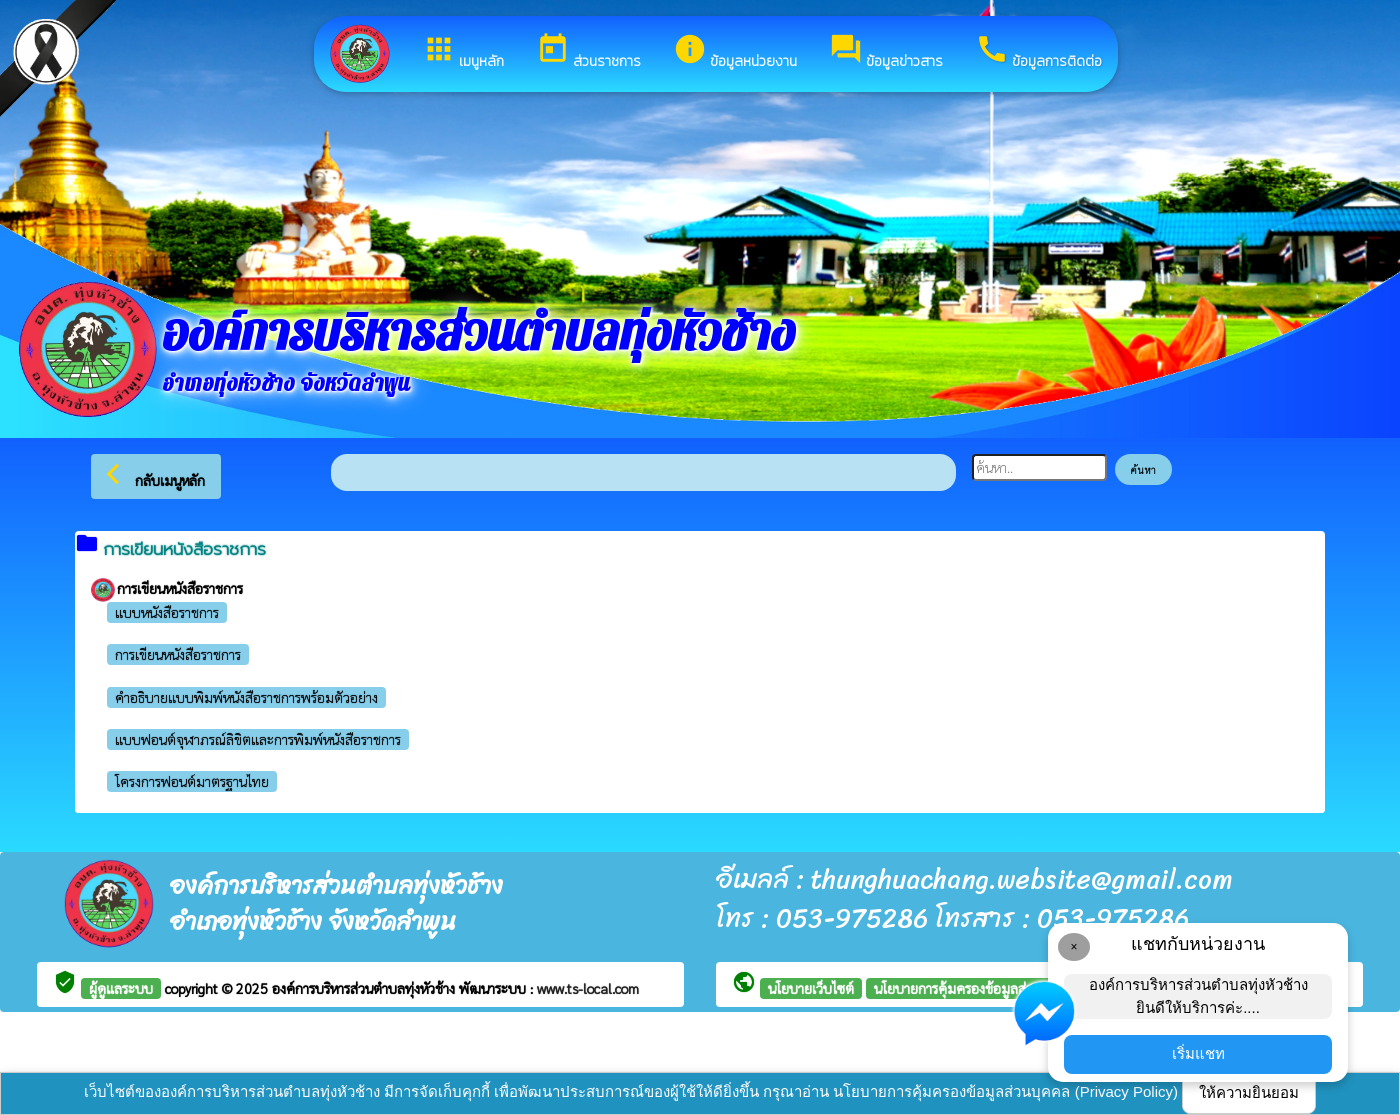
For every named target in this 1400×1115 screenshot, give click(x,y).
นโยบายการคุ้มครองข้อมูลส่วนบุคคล (975, 988)
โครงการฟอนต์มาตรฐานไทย (192, 781)
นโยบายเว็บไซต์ (811, 988)
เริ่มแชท (1198, 1053)
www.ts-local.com (588, 988)
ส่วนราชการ (588, 52)
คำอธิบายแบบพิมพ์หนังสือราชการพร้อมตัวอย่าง (246, 697)
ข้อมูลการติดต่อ (1038, 52)
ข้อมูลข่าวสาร (886, 52)
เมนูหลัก (463, 52)
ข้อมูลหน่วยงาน (735, 52)
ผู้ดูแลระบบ (121, 988)
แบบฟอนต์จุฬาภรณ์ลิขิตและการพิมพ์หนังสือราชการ (258, 739)
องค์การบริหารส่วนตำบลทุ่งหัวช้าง (365, 988)
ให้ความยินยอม (1249, 1092)
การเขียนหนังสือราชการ (178, 654)
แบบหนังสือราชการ (167, 612)
